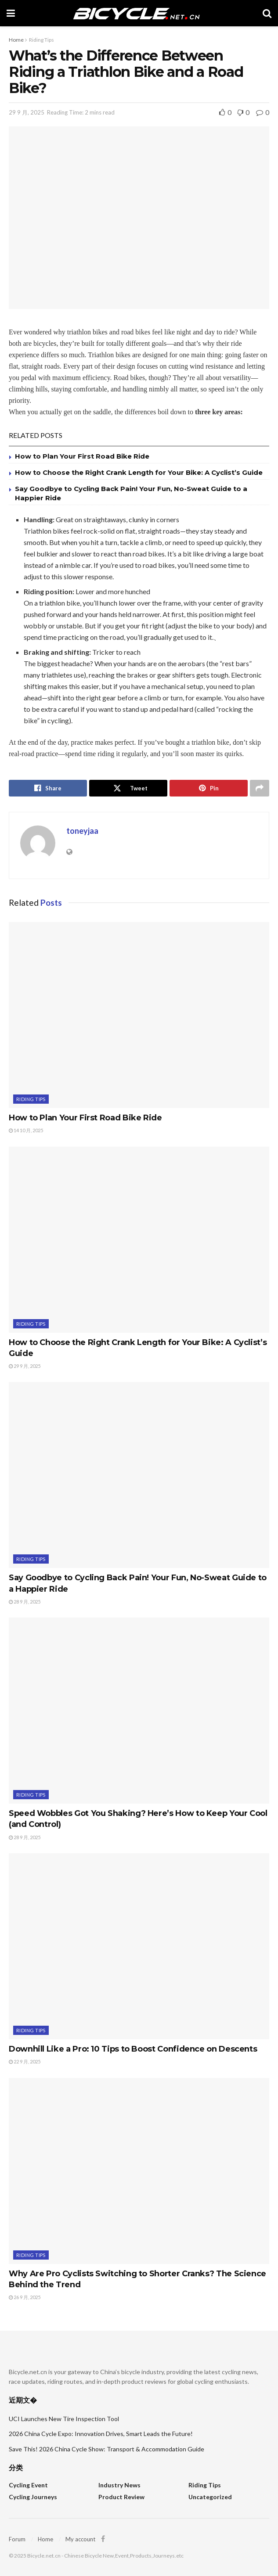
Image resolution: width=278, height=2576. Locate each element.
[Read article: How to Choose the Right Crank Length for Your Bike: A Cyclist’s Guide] (139, 1240)
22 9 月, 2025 (24, 2061)
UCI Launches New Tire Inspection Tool (64, 2418)
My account (80, 2539)
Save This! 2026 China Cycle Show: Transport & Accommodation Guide (106, 2449)
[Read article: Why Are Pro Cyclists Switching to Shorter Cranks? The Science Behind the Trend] (139, 2171)
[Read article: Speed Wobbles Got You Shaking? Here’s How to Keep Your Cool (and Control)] (139, 1711)
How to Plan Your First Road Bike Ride (82, 456)
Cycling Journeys (33, 2497)
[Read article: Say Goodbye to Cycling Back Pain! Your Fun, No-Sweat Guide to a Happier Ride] (139, 1475)
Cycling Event (28, 2485)
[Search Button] (267, 13)
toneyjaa (82, 831)
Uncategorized (210, 2497)
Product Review (121, 2497)
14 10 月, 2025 (26, 1130)
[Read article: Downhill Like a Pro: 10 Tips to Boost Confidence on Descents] (139, 1946)
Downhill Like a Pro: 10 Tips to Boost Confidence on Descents (133, 2049)
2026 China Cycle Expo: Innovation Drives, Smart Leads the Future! (101, 2433)
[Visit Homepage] (138, 13)
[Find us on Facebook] (103, 2539)
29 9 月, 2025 (26, 112)
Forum (17, 2539)
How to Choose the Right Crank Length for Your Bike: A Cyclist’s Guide (139, 472)
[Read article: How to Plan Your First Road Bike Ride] (139, 1015)
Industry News (119, 2485)
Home (16, 39)
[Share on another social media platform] (259, 788)
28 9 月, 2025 (24, 1601)
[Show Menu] (11, 13)
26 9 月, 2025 (24, 2297)
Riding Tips (41, 39)
